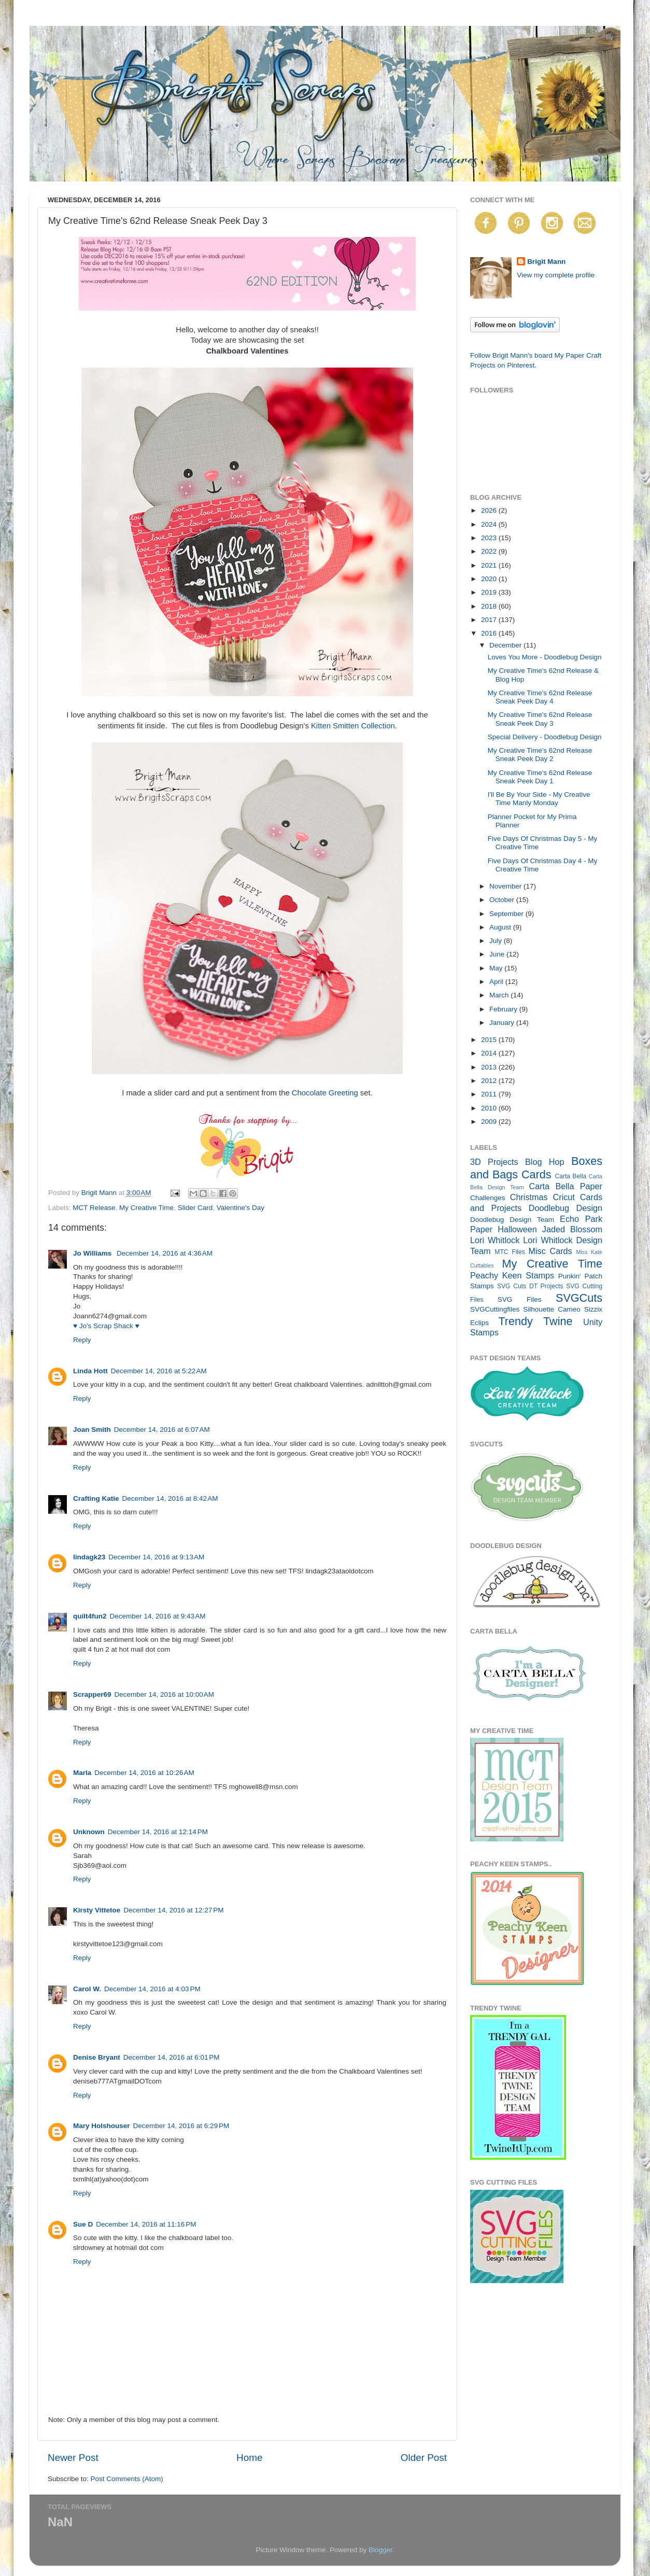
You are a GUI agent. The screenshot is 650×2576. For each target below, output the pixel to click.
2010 (490, 1108)
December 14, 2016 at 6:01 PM (171, 2057)
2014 (490, 1053)
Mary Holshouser (101, 2126)
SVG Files (520, 1299)
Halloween (517, 1229)
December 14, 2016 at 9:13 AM (156, 1557)
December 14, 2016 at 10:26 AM (144, 1773)
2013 (490, 1067)
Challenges (487, 1198)
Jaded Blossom (572, 1229)
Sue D (83, 2224)
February (504, 1009)
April (497, 982)
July (496, 941)
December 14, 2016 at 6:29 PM (181, 2126)
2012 (490, 1081)
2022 (490, 551)
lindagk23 (89, 1557)
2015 (490, 1040)
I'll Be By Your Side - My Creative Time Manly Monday (539, 799)
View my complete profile (556, 275)
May (496, 968)
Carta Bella (570, 1176)
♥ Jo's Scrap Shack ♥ (106, 1326)
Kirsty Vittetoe (96, 1910)
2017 (490, 620)
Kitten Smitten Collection (353, 726)
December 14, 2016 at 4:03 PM (152, 1989)
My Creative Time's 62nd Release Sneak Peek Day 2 (540, 755)
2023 (490, 538)
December (506, 645)
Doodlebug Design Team (512, 1219)
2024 (490, 524)
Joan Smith (92, 1429)
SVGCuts (579, 1297)
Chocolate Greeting (325, 1093)
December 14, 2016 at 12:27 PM (173, 1910)
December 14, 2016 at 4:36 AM (165, 1253)
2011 (490, 1094)
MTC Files (509, 1252)
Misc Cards (550, 1251)
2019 (490, 592)
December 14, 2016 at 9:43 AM (158, 1616)
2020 (490, 579)
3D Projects (494, 1161)
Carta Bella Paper (565, 1186)
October (502, 900)
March (500, 995)
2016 (490, 633)
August (501, 927)
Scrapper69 (92, 1694)
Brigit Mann (546, 261)
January (502, 1022)
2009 (490, 1121)
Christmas (529, 1197)
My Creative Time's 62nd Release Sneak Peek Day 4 (540, 697)
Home (249, 2457)
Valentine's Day (240, 1208)
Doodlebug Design (565, 1208)
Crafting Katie (96, 1498)
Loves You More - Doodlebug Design (545, 657)
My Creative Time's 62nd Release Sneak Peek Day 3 (540, 719)
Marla (82, 1773)
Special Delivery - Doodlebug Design (545, 737)
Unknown (89, 1832)
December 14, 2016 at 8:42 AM (170, 1498)
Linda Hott (90, 1371)
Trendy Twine (535, 1321)
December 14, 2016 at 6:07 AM (162, 1429)
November (506, 886)
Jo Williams (93, 1253)
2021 (490, 565)
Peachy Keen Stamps (512, 1275)
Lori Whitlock (494, 1240)
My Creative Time (146, 1208)
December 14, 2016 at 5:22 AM (159, 1371)
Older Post (424, 2457)
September (507, 914)
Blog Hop (544, 1161)
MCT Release (94, 1208)
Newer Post (73, 2457)
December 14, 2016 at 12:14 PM (158, 1832)
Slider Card (195, 1208)
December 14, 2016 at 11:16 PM (146, 2224)
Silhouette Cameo (552, 1309)
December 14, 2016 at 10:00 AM (165, 1694)
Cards (536, 1174)
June (497, 954)
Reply (82, 1340)
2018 (490, 606)
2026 (490, 510)
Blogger (380, 2550)
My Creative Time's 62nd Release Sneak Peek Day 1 (540, 777)
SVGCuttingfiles (494, 1309)
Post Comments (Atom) (127, 2479)
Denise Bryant (96, 2057)
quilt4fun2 (90, 1616)
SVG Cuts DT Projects (530, 1286)
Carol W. (87, 1989)
